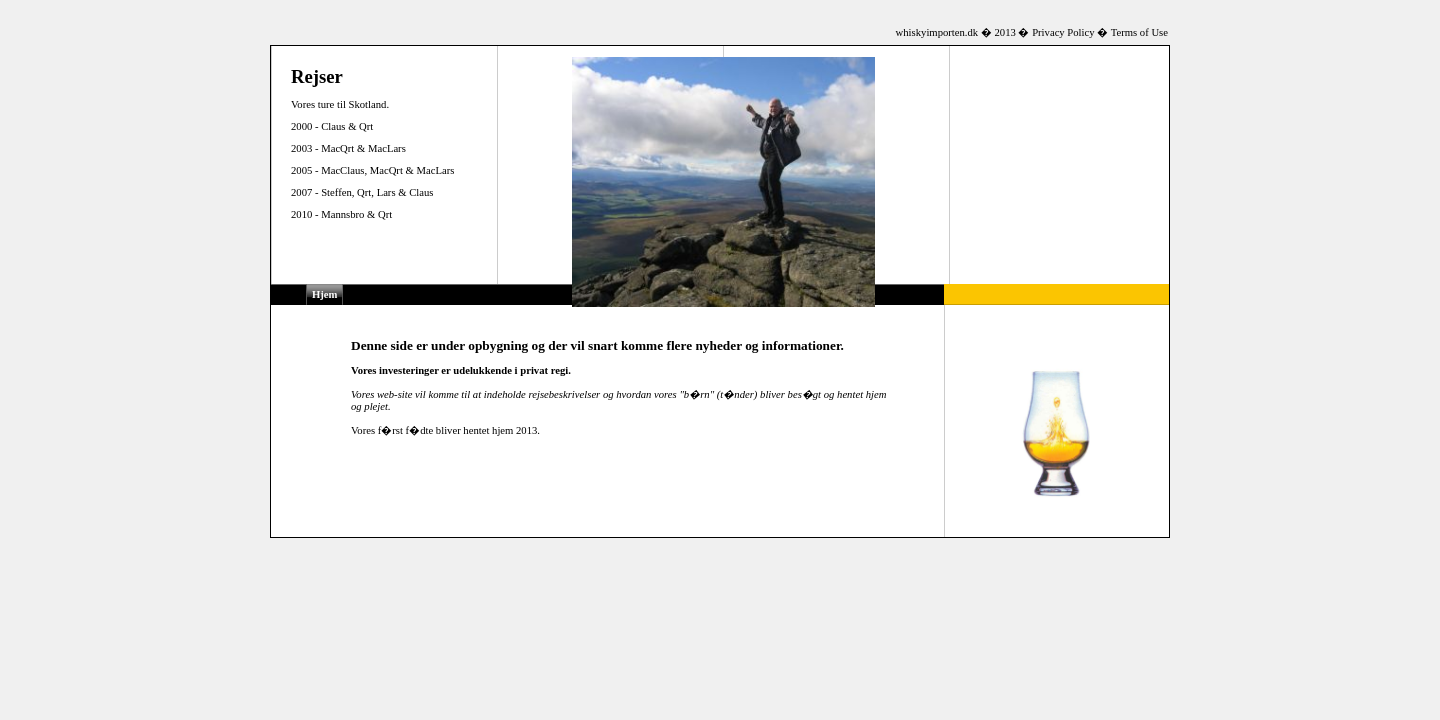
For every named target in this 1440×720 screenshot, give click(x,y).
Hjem (324, 294)
